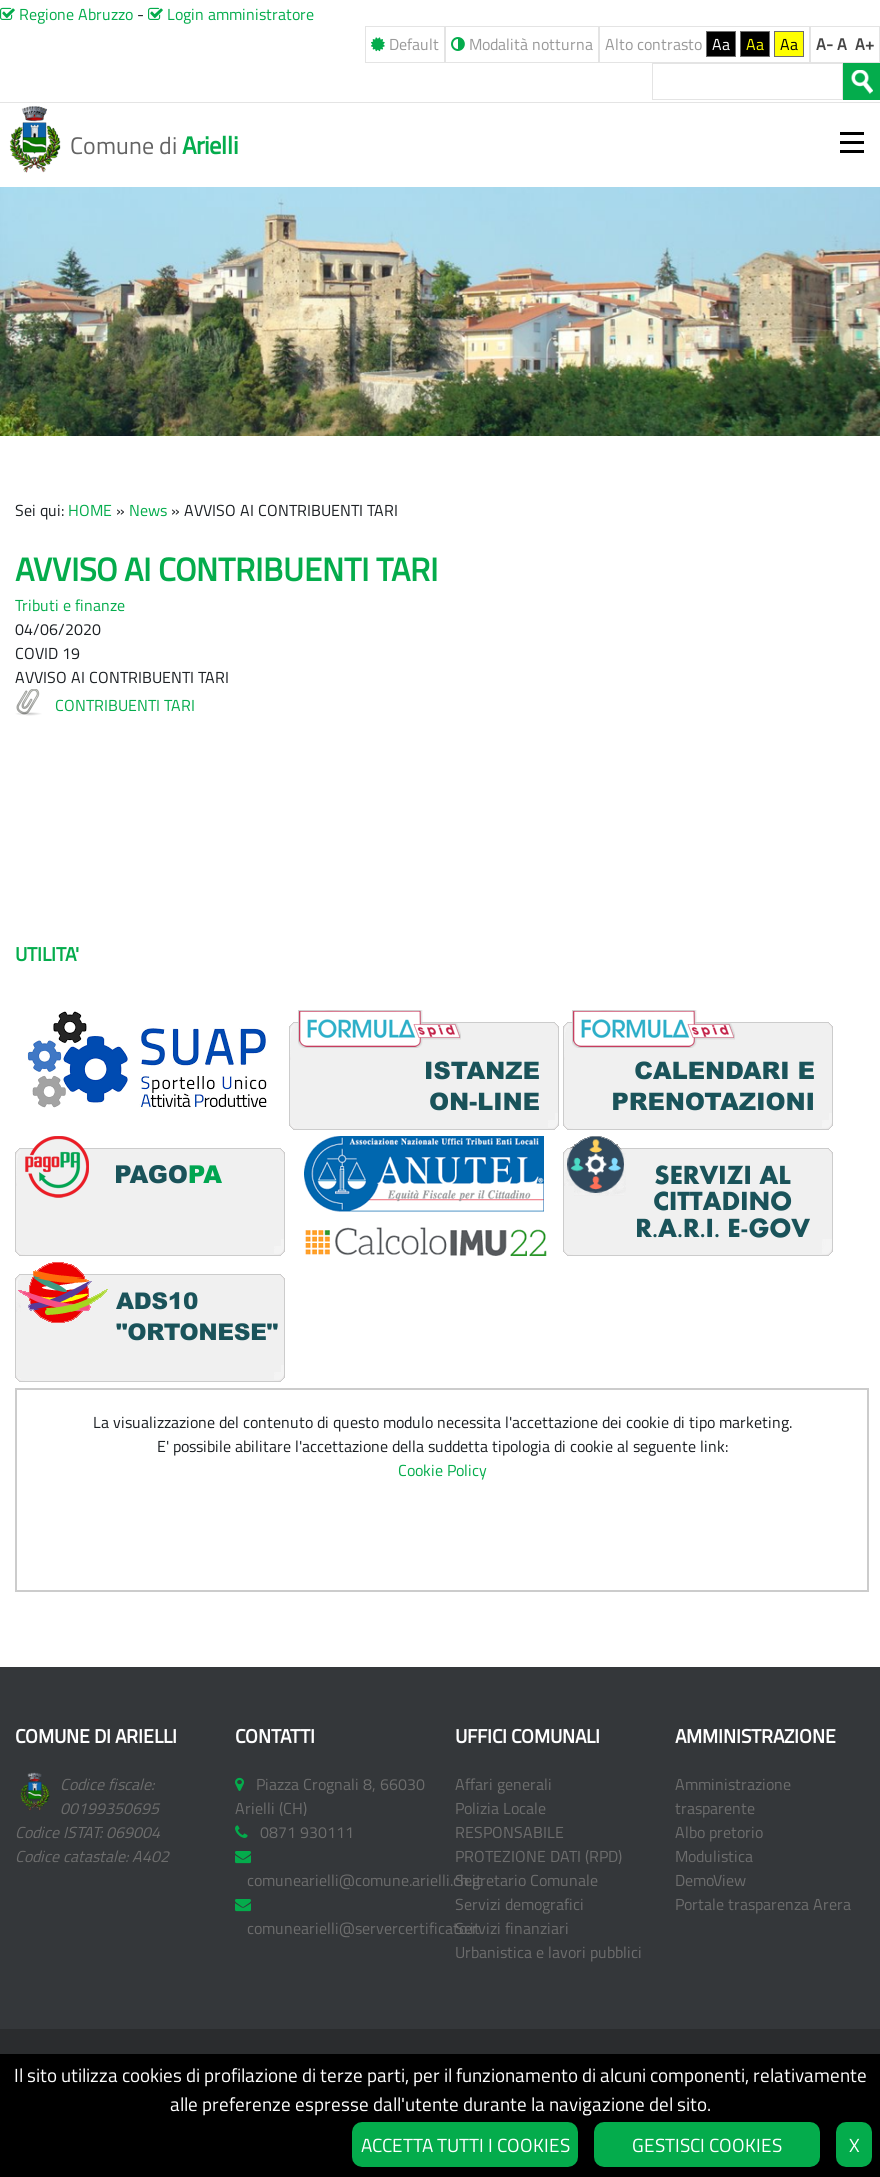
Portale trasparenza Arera (763, 1904)
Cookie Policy (442, 1470)
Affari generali (503, 1784)
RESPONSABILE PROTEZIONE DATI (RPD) (538, 1844)
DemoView (710, 1880)
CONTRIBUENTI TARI (125, 705)
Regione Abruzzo (66, 14)
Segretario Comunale (526, 1880)
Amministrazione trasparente (733, 1796)
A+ (864, 44)
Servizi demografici (519, 1904)
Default (405, 44)
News (148, 510)
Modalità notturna (522, 44)
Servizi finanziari (512, 1928)
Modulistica (714, 1856)
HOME (90, 510)
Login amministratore (231, 14)
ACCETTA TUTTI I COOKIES (465, 2144)
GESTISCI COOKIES (707, 2144)
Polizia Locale (500, 1808)
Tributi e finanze (70, 605)
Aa (721, 44)
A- (824, 44)
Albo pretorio (719, 1832)
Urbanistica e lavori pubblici (548, 1952)
